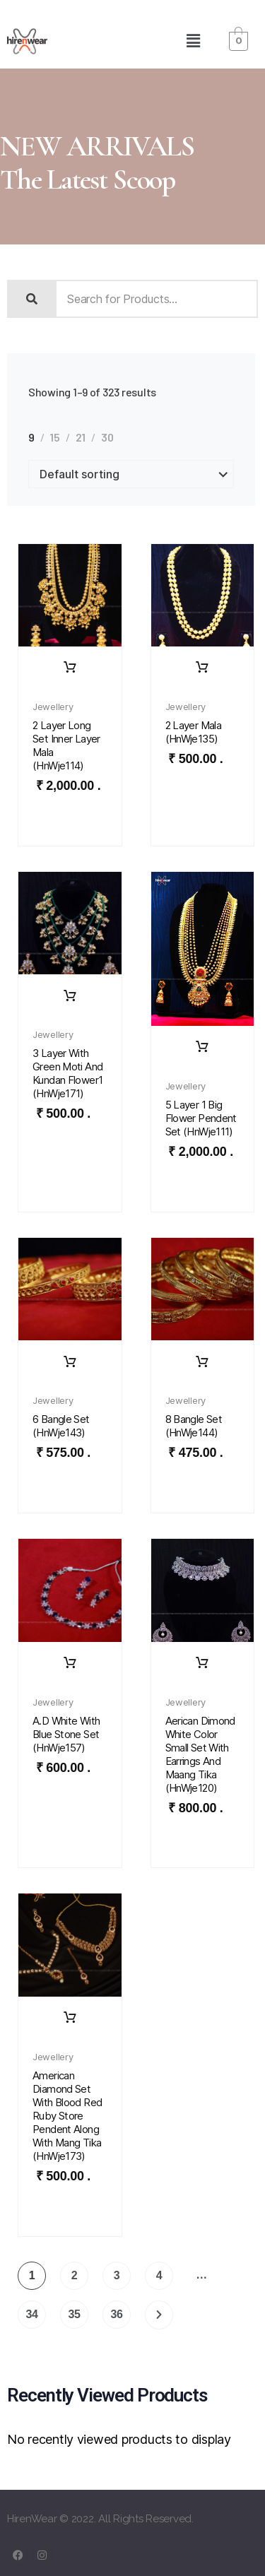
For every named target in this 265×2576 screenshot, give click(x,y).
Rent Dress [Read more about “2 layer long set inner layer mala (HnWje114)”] (70, 667)
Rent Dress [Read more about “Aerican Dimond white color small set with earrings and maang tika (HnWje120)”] (202, 1663)
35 (74, 2314)
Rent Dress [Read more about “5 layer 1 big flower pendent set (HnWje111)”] (202, 1047)
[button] (193, 41)
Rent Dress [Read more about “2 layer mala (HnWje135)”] (202, 667)
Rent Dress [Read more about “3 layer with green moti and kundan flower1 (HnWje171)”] (70, 996)
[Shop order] (131, 474)
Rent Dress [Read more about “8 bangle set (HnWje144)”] (202, 1362)
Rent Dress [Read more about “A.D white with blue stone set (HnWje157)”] (70, 1663)
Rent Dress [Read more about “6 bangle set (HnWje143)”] (70, 1362)
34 (31, 2314)
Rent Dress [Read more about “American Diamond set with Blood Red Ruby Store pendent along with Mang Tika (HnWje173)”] (70, 2017)
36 (116, 2314)
